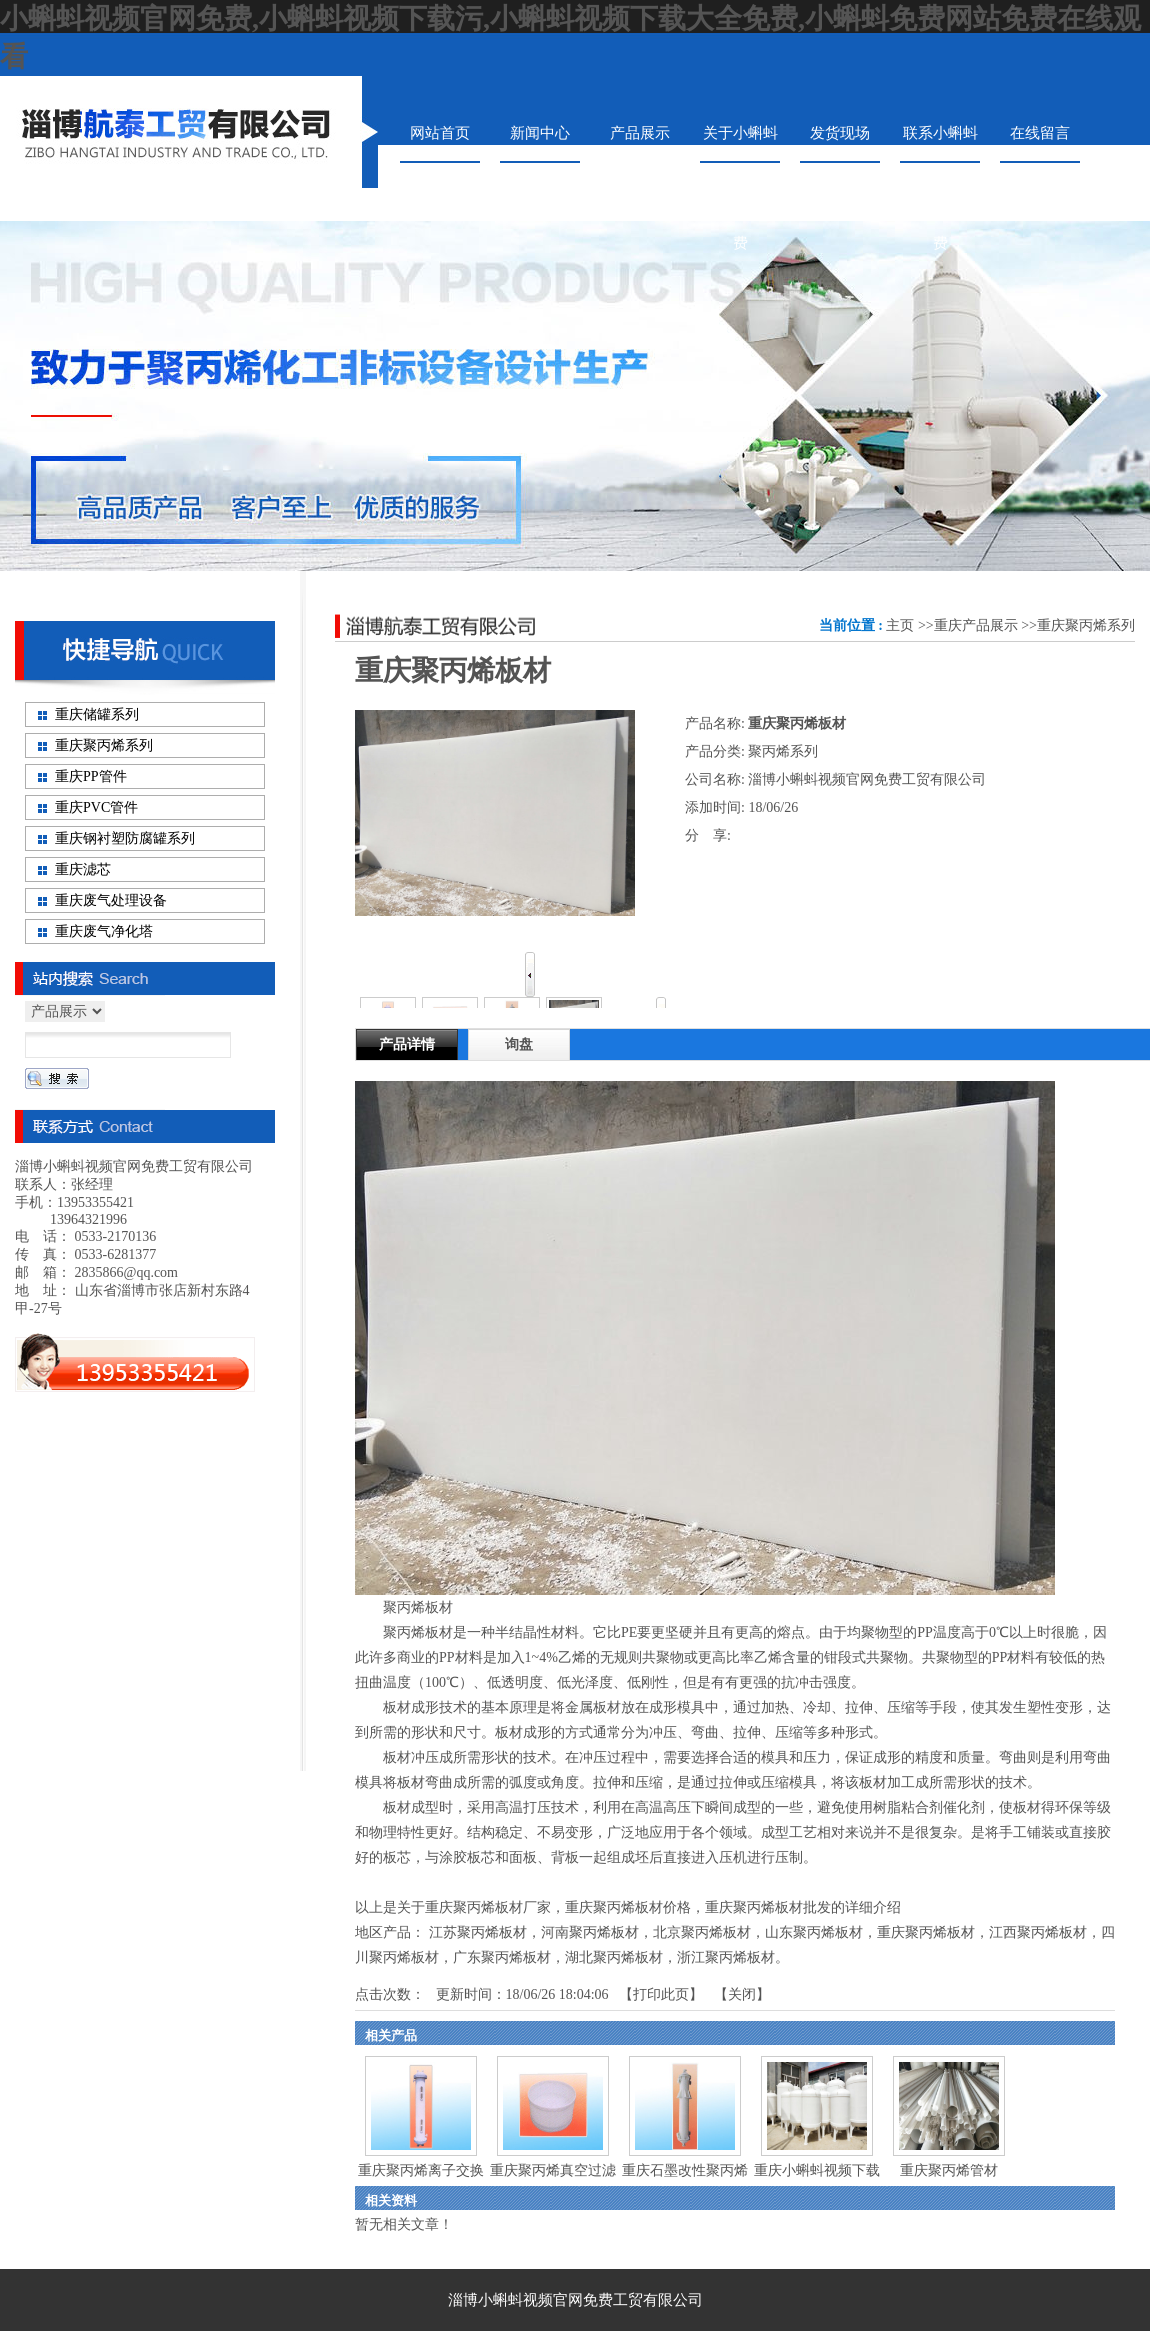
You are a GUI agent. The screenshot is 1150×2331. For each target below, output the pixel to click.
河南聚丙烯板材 (590, 1932)
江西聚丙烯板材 (1038, 1932)
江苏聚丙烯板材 (478, 1932)
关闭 (742, 1994)
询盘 (519, 1044)
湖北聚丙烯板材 (614, 1957)
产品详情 (407, 1044)
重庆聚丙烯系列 (1086, 625)
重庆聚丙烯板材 (926, 1932)
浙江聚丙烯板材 (726, 1957)
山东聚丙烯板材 (814, 1932)
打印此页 (661, 1994)
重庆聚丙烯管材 (949, 2170)
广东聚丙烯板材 (502, 1957)
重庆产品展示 (976, 625)
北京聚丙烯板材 (702, 1932)
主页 (900, 625)
